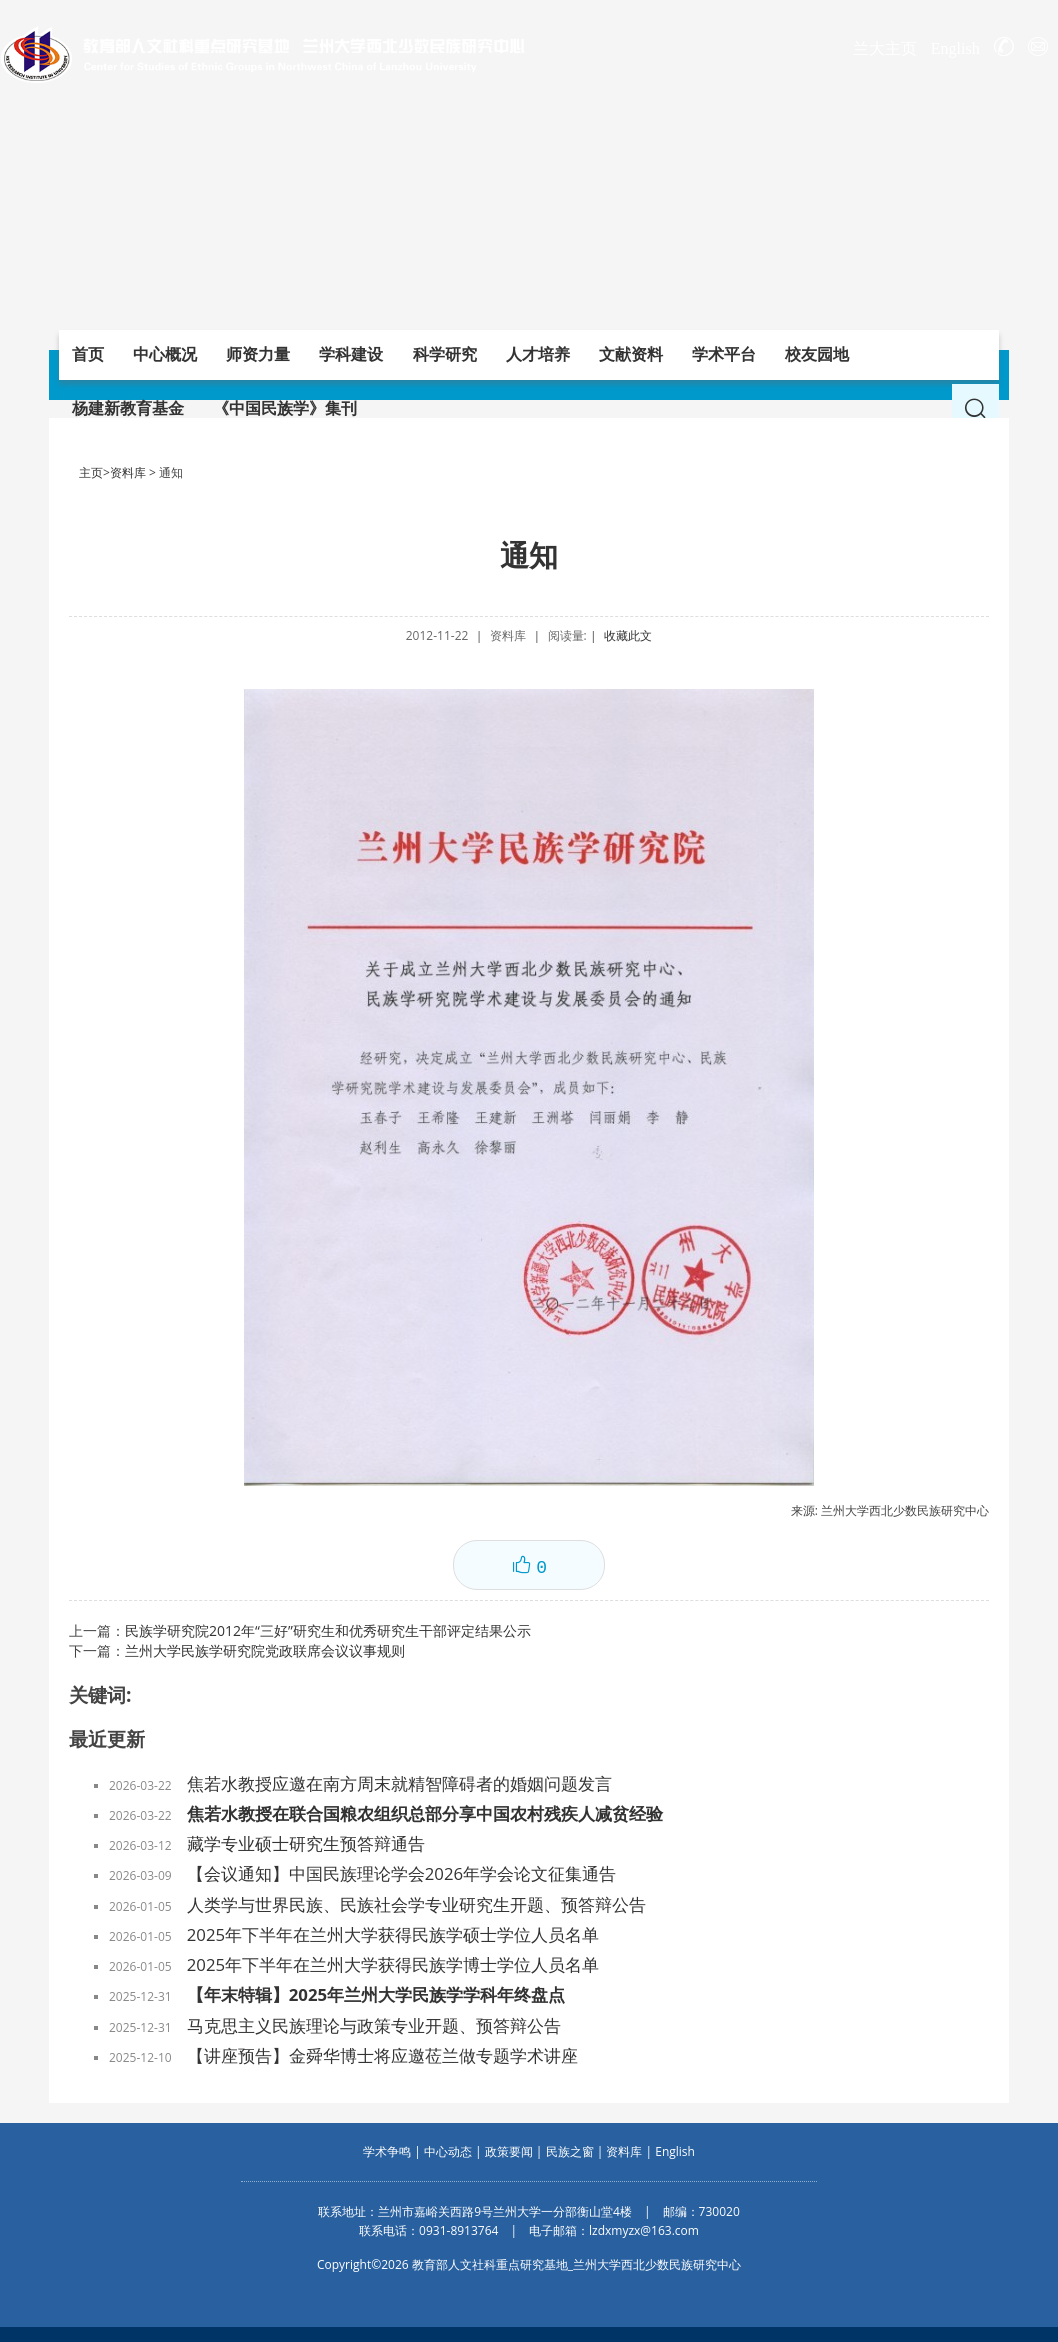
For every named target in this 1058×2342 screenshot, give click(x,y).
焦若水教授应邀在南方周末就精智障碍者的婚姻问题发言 (399, 1783)
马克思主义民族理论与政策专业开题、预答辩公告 (374, 2025)
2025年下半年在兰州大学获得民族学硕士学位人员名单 (393, 1934)
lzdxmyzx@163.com (644, 2230)
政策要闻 (509, 2151)
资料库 (128, 472)
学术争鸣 (387, 2151)
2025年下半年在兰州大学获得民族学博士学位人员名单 (393, 1964)
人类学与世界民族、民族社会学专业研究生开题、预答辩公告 (416, 1904)
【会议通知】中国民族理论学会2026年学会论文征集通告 (401, 1873)
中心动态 (448, 2151)
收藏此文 (628, 635)
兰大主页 (885, 48)
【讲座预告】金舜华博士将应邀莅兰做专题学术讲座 (382, 2055)
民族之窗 (570, 2151)
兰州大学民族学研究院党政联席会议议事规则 (265, 1650)
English (955, 48)
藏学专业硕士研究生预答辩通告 (306, 1843)
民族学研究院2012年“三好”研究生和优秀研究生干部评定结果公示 (328, 1630)
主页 (91, 472)
